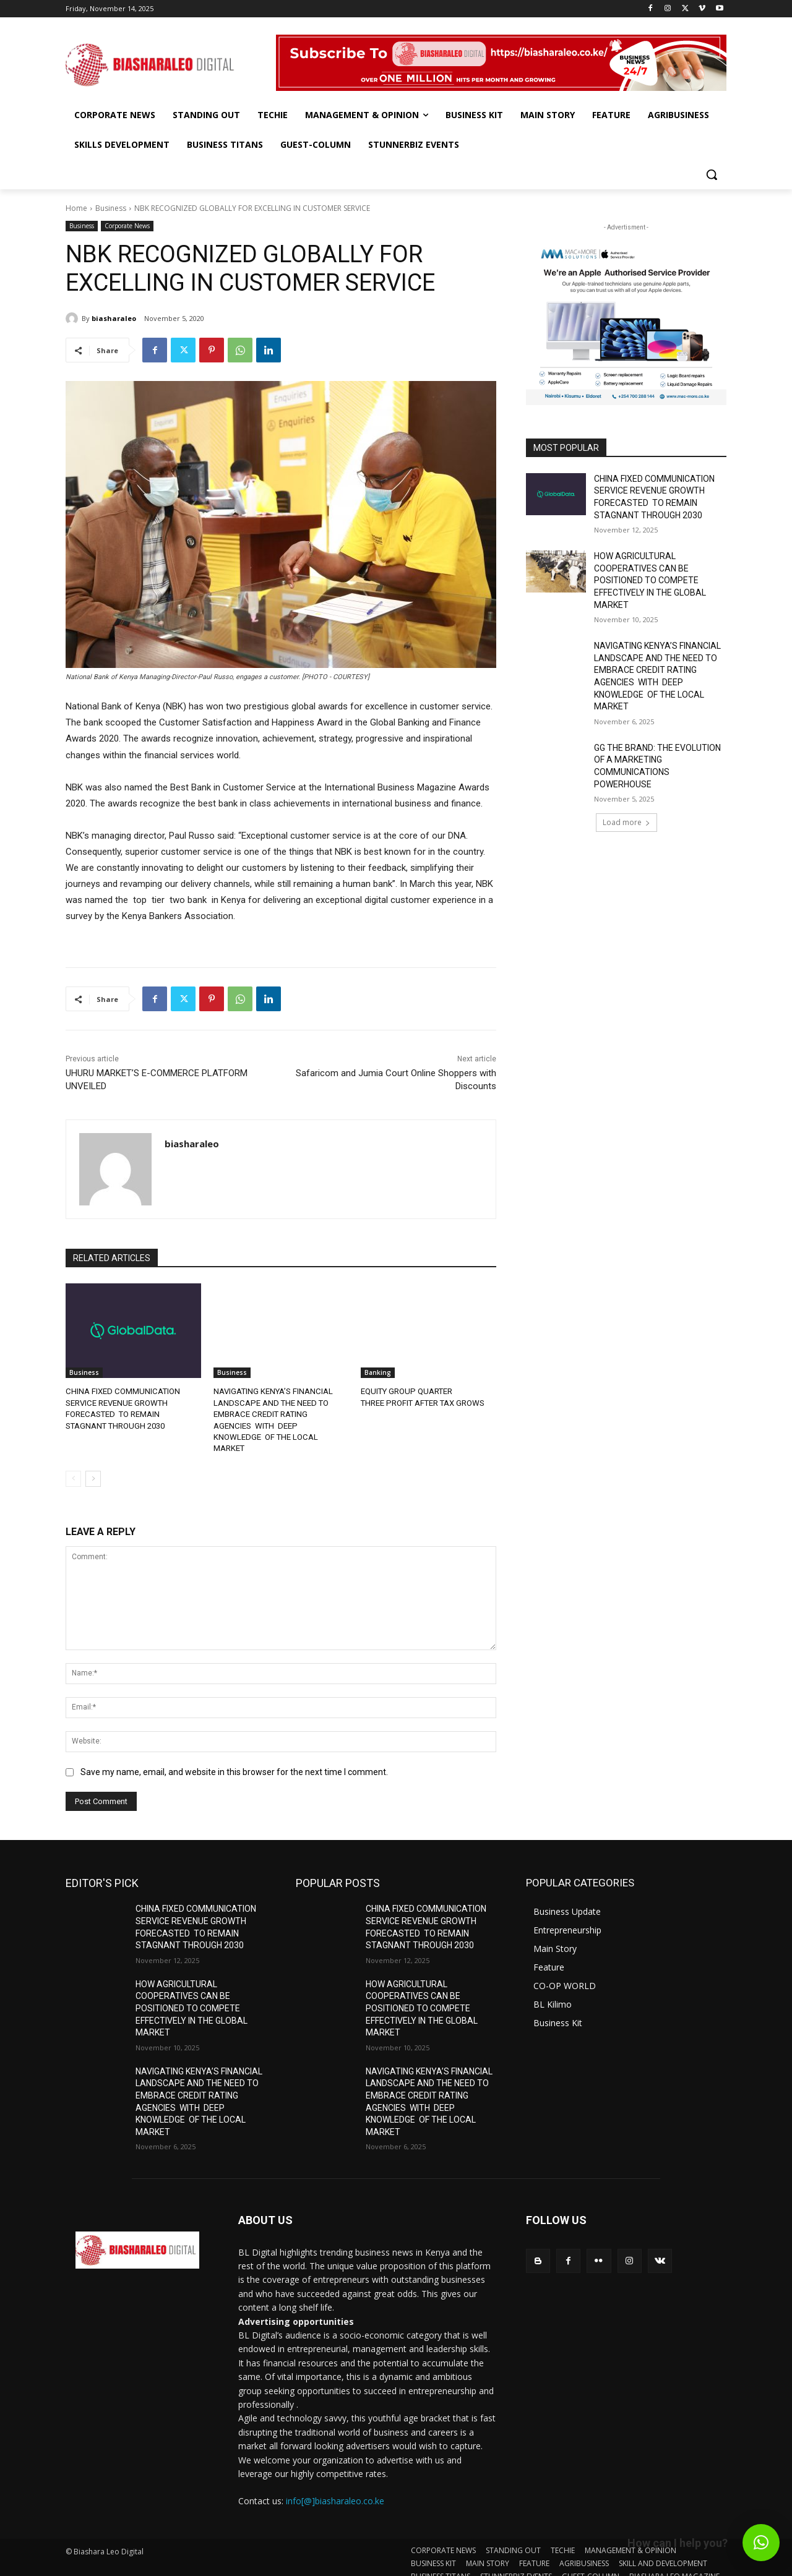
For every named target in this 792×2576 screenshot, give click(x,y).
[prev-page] (73, 1466)
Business (110, 208)
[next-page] (93, 1466)
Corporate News (127, 226)
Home (76, 208)
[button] (711, 174)
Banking (377, 1372)
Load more (626, 822)
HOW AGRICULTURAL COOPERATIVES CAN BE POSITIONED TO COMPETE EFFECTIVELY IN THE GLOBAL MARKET (650, 580)
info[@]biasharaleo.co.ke (335, 2489)
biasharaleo (114, 318)
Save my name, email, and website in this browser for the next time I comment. (234, 1760)
